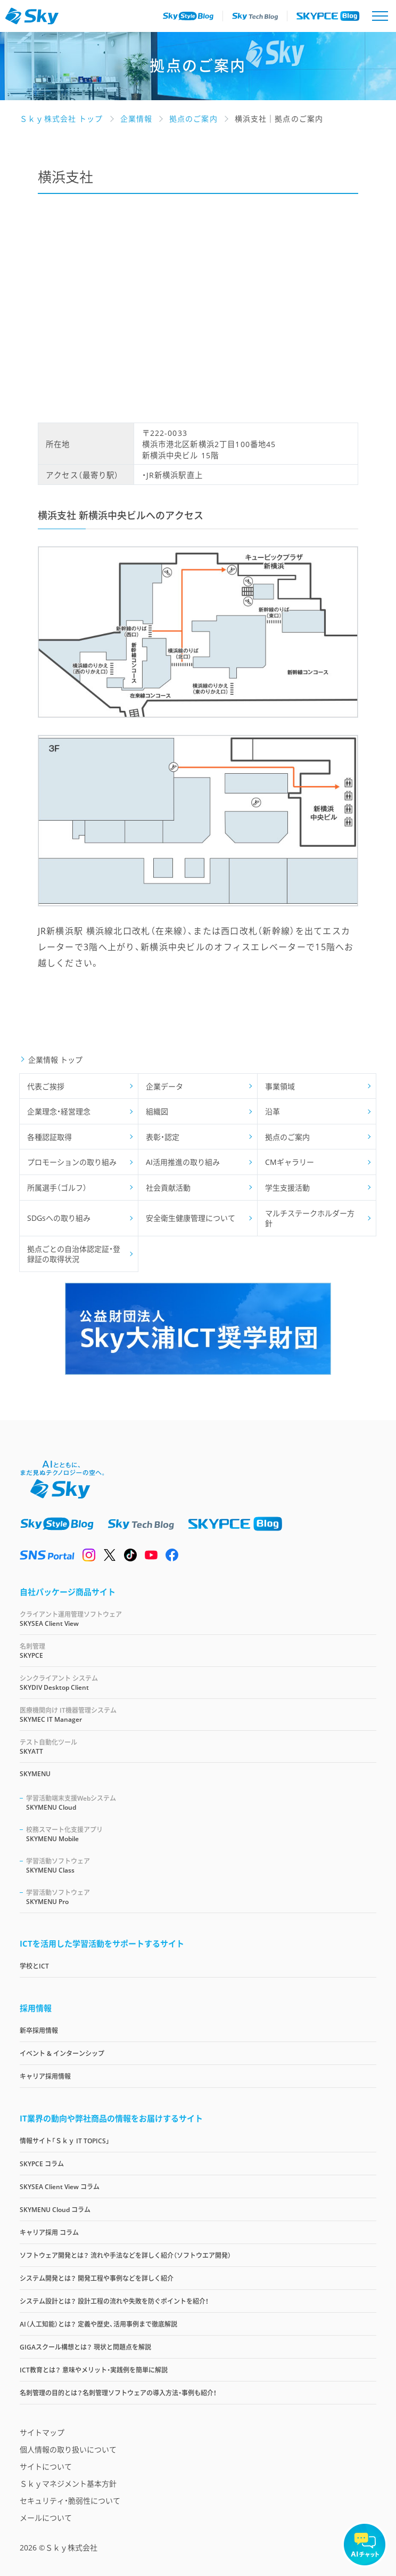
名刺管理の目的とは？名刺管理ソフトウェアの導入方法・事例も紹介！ (118, 2392)
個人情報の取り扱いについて (68, 2449)
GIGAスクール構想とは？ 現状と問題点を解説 (85, 2347)
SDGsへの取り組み (58, 1218)
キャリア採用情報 (45, 2076)
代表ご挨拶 (45, 1086)
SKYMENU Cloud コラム (55, 2209)
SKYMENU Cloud (201, 1802)
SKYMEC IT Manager (198, 1714)
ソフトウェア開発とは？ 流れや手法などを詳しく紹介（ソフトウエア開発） (125, 2255)
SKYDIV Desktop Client (198, 1682)
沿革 (272, 1111)
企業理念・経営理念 (58, 1111)
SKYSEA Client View (198, 1618)
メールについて (46, 2518)
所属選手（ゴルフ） (57, 1187)
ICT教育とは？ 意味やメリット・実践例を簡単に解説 (94, 2370)
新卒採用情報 (39, 2030)
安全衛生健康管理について (190, 1218)
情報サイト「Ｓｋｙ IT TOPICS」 (65, 2140)
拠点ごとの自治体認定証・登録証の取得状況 (73, 1254)
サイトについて (46, 2466)
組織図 (157, 1111)
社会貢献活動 (168, 1187)
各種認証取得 (49, 1137)
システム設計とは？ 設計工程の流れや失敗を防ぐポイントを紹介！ (114, 2301)
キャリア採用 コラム (49, 2232)
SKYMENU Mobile (201, 1834)
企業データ (164, 1086)
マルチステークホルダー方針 (309, 1218)
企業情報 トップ (55, 1060)
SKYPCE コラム (42, 2163)
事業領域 (280, 1086)
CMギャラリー (289, 1162)
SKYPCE (198, 1650)
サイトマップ (42, 2432)
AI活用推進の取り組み (183, 1162)
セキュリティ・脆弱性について (70, 2501)
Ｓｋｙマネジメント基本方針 (68, 2483)
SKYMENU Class (201, 1865)
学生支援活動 (287, 1187)
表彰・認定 (162, 1137)
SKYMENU (35, 1773)
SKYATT (198, 1746)
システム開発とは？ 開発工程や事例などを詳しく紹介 (97, 2278)
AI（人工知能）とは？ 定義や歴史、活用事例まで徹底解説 (98, 2324)
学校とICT (34, 1966)
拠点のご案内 (287, 1137)
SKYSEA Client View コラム (60, 2186)
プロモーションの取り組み (72, 1162)
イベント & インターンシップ (62, 2053)
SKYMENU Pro (201, 1897)
